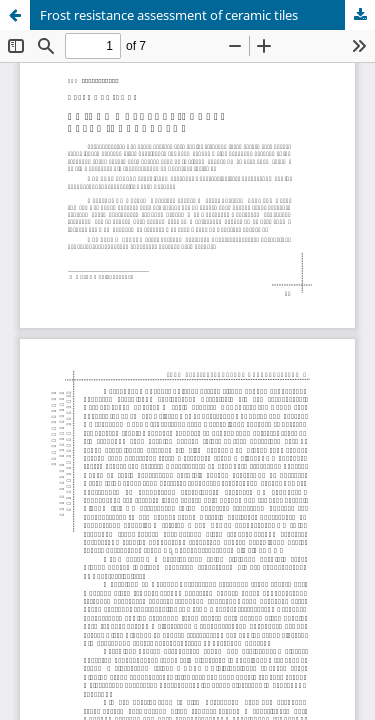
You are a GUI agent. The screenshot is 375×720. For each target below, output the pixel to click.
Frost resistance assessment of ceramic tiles (169, 15)
